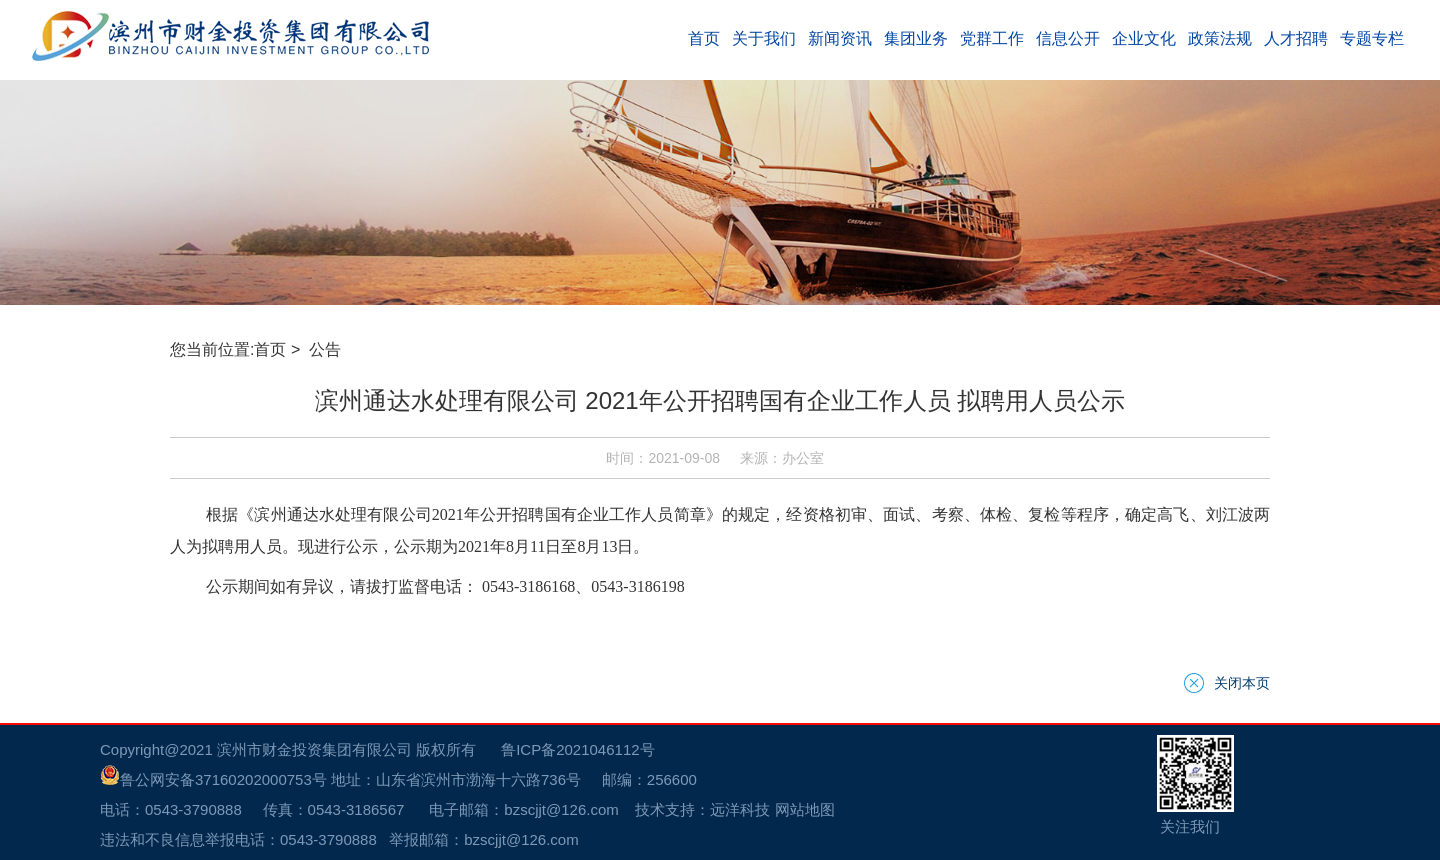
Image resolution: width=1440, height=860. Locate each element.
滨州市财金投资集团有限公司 (314, 749)
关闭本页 (1242, 683)
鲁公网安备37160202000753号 (213, 779)
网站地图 (805, 809)
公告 (327, 349)
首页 (270, 349)
